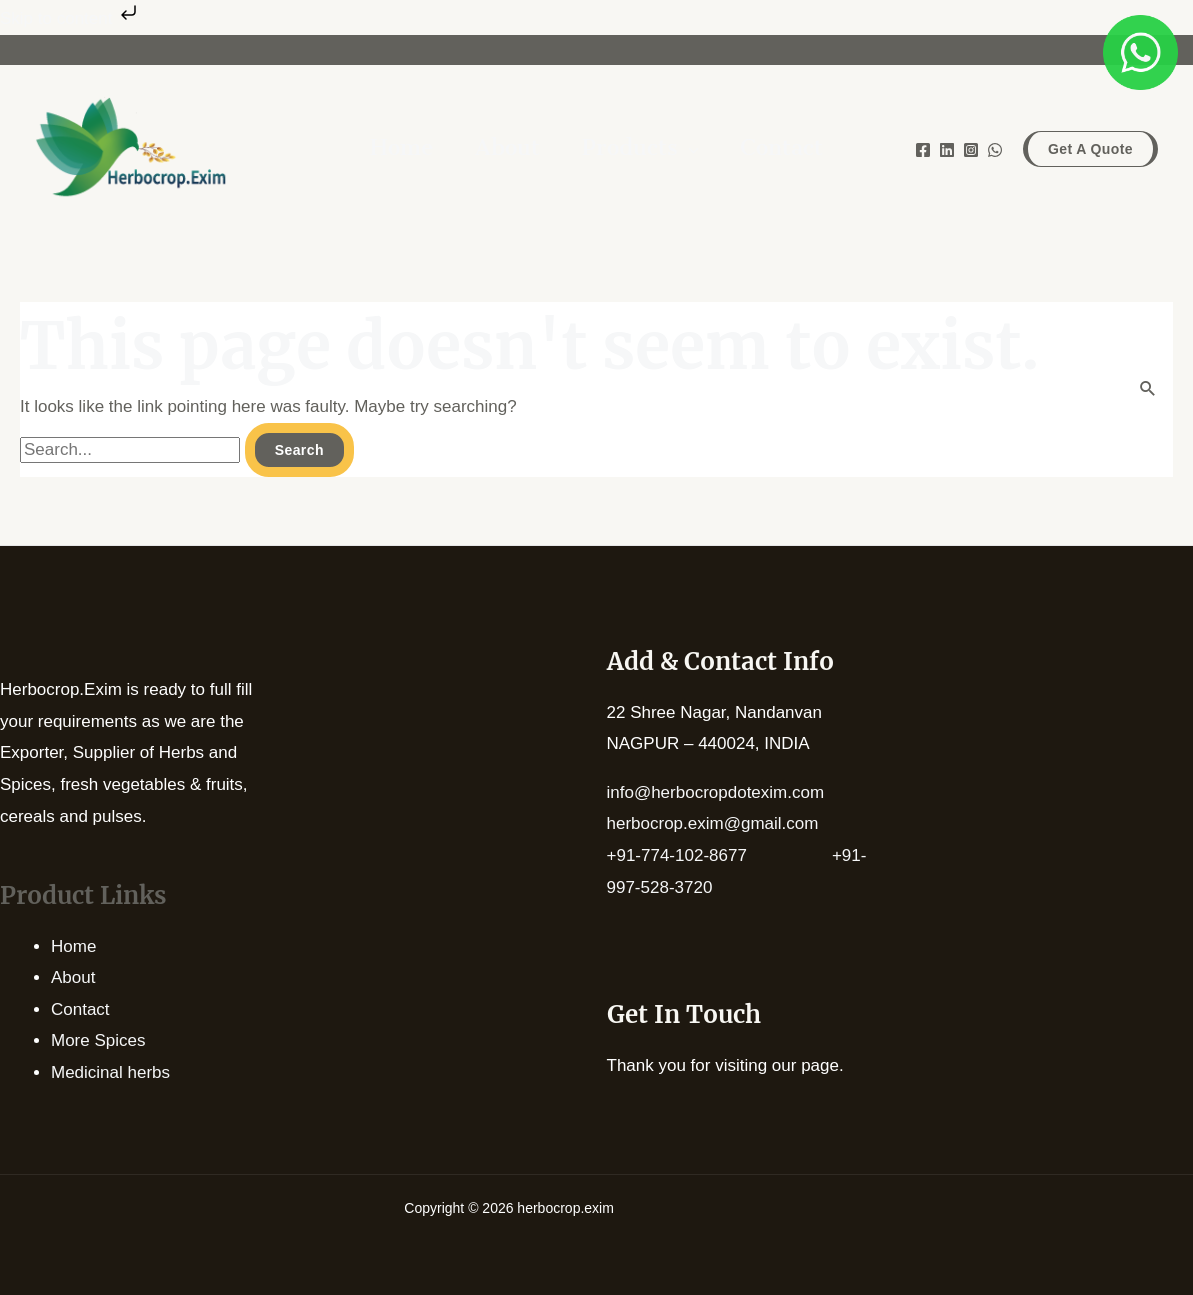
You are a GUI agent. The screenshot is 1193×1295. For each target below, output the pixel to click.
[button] (1090, 149)
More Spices (98, 1040)
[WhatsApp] (995, 150)
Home (73, 946)
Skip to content (70, 18)
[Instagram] (971, 150)
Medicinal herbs (110, 1072)
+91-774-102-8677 (719, 855)
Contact (80, 1009)
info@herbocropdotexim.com (716, 792)
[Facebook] (923, 150)
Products (630, 150)
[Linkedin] (947, 150)
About (73, 977)
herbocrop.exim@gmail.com (713, 823)
